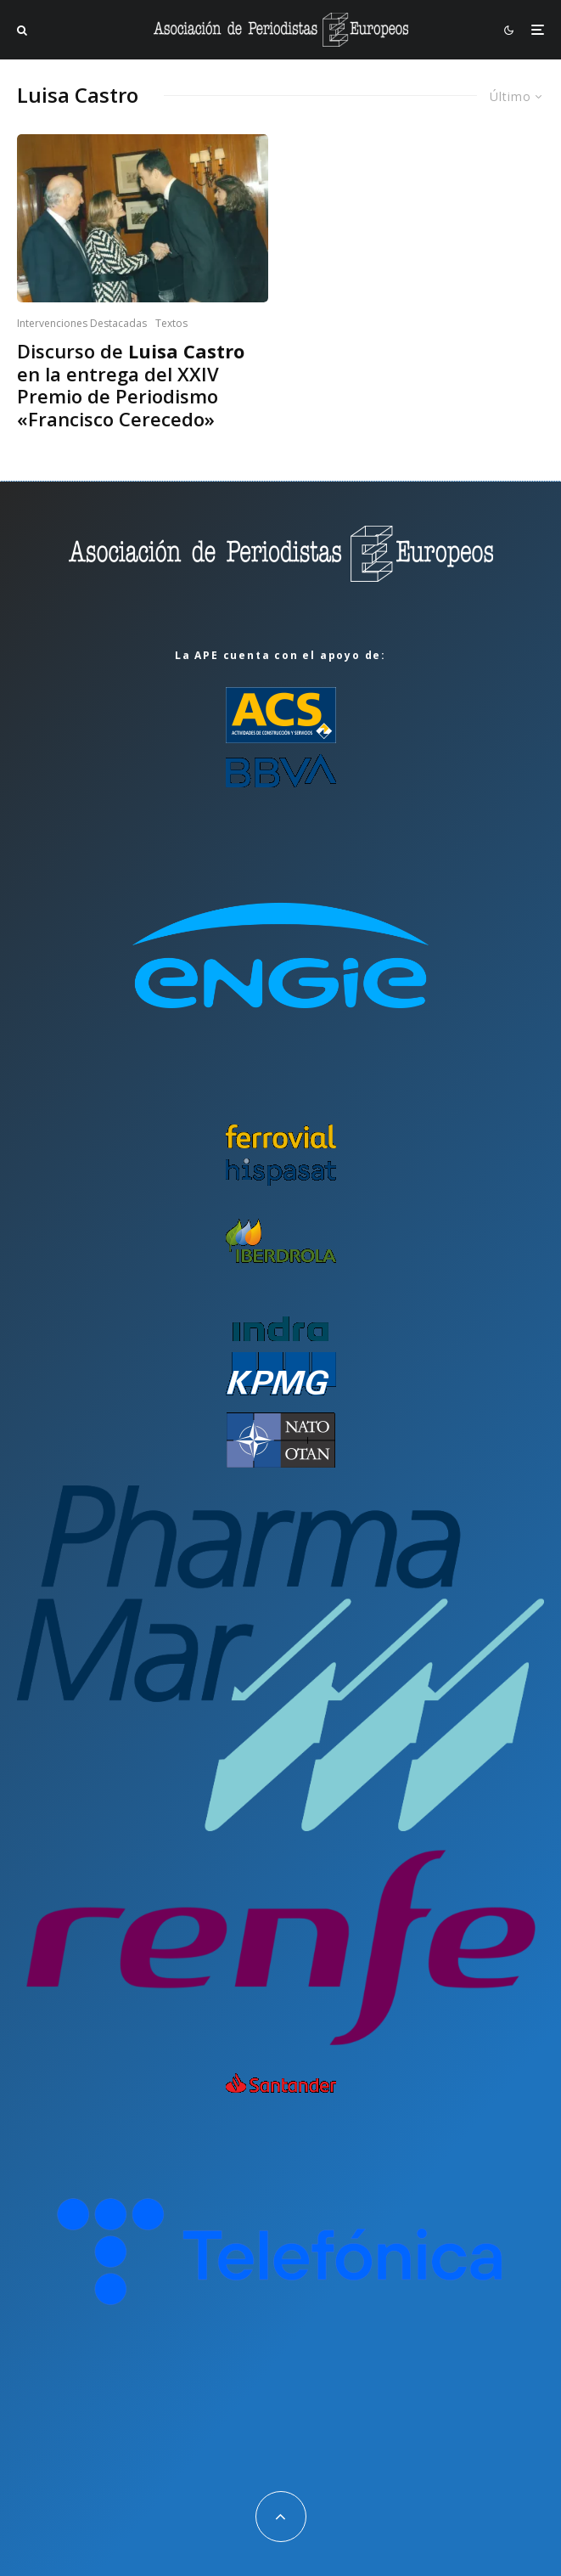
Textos (171, 323)
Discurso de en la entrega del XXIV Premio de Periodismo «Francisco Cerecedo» (130, 385)
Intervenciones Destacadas (82, 323)
